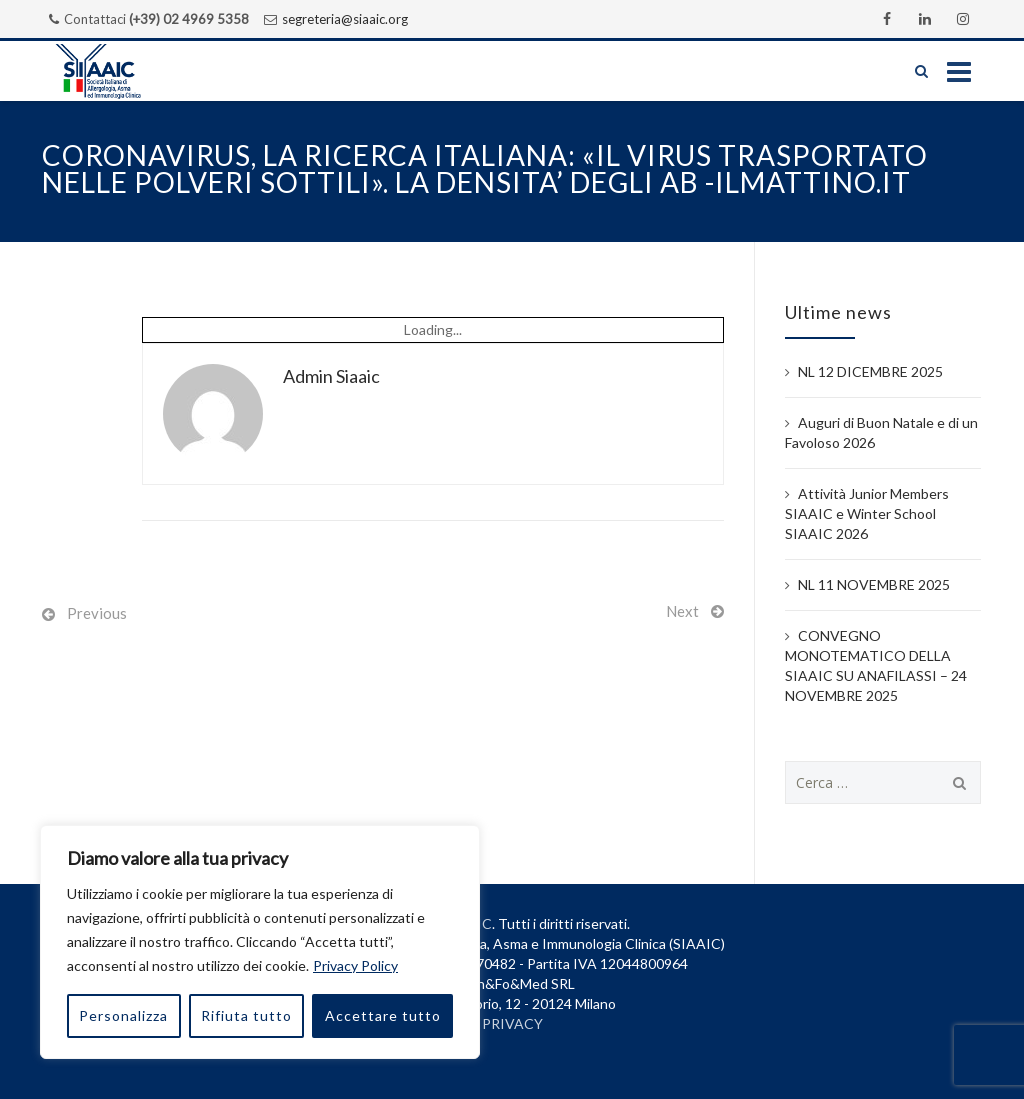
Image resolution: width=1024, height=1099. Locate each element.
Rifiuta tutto (246, 1015)
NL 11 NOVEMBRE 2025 (874, 584)
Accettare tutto (383, 1015)
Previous (97, 613)
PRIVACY (512, 1023)
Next (682, 611)
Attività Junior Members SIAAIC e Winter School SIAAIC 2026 (867, 513)
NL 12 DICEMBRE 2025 (870, 371)
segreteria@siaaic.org (345, 19)
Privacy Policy (355, 965)
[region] (260, 942)
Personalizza (123, 1015)
